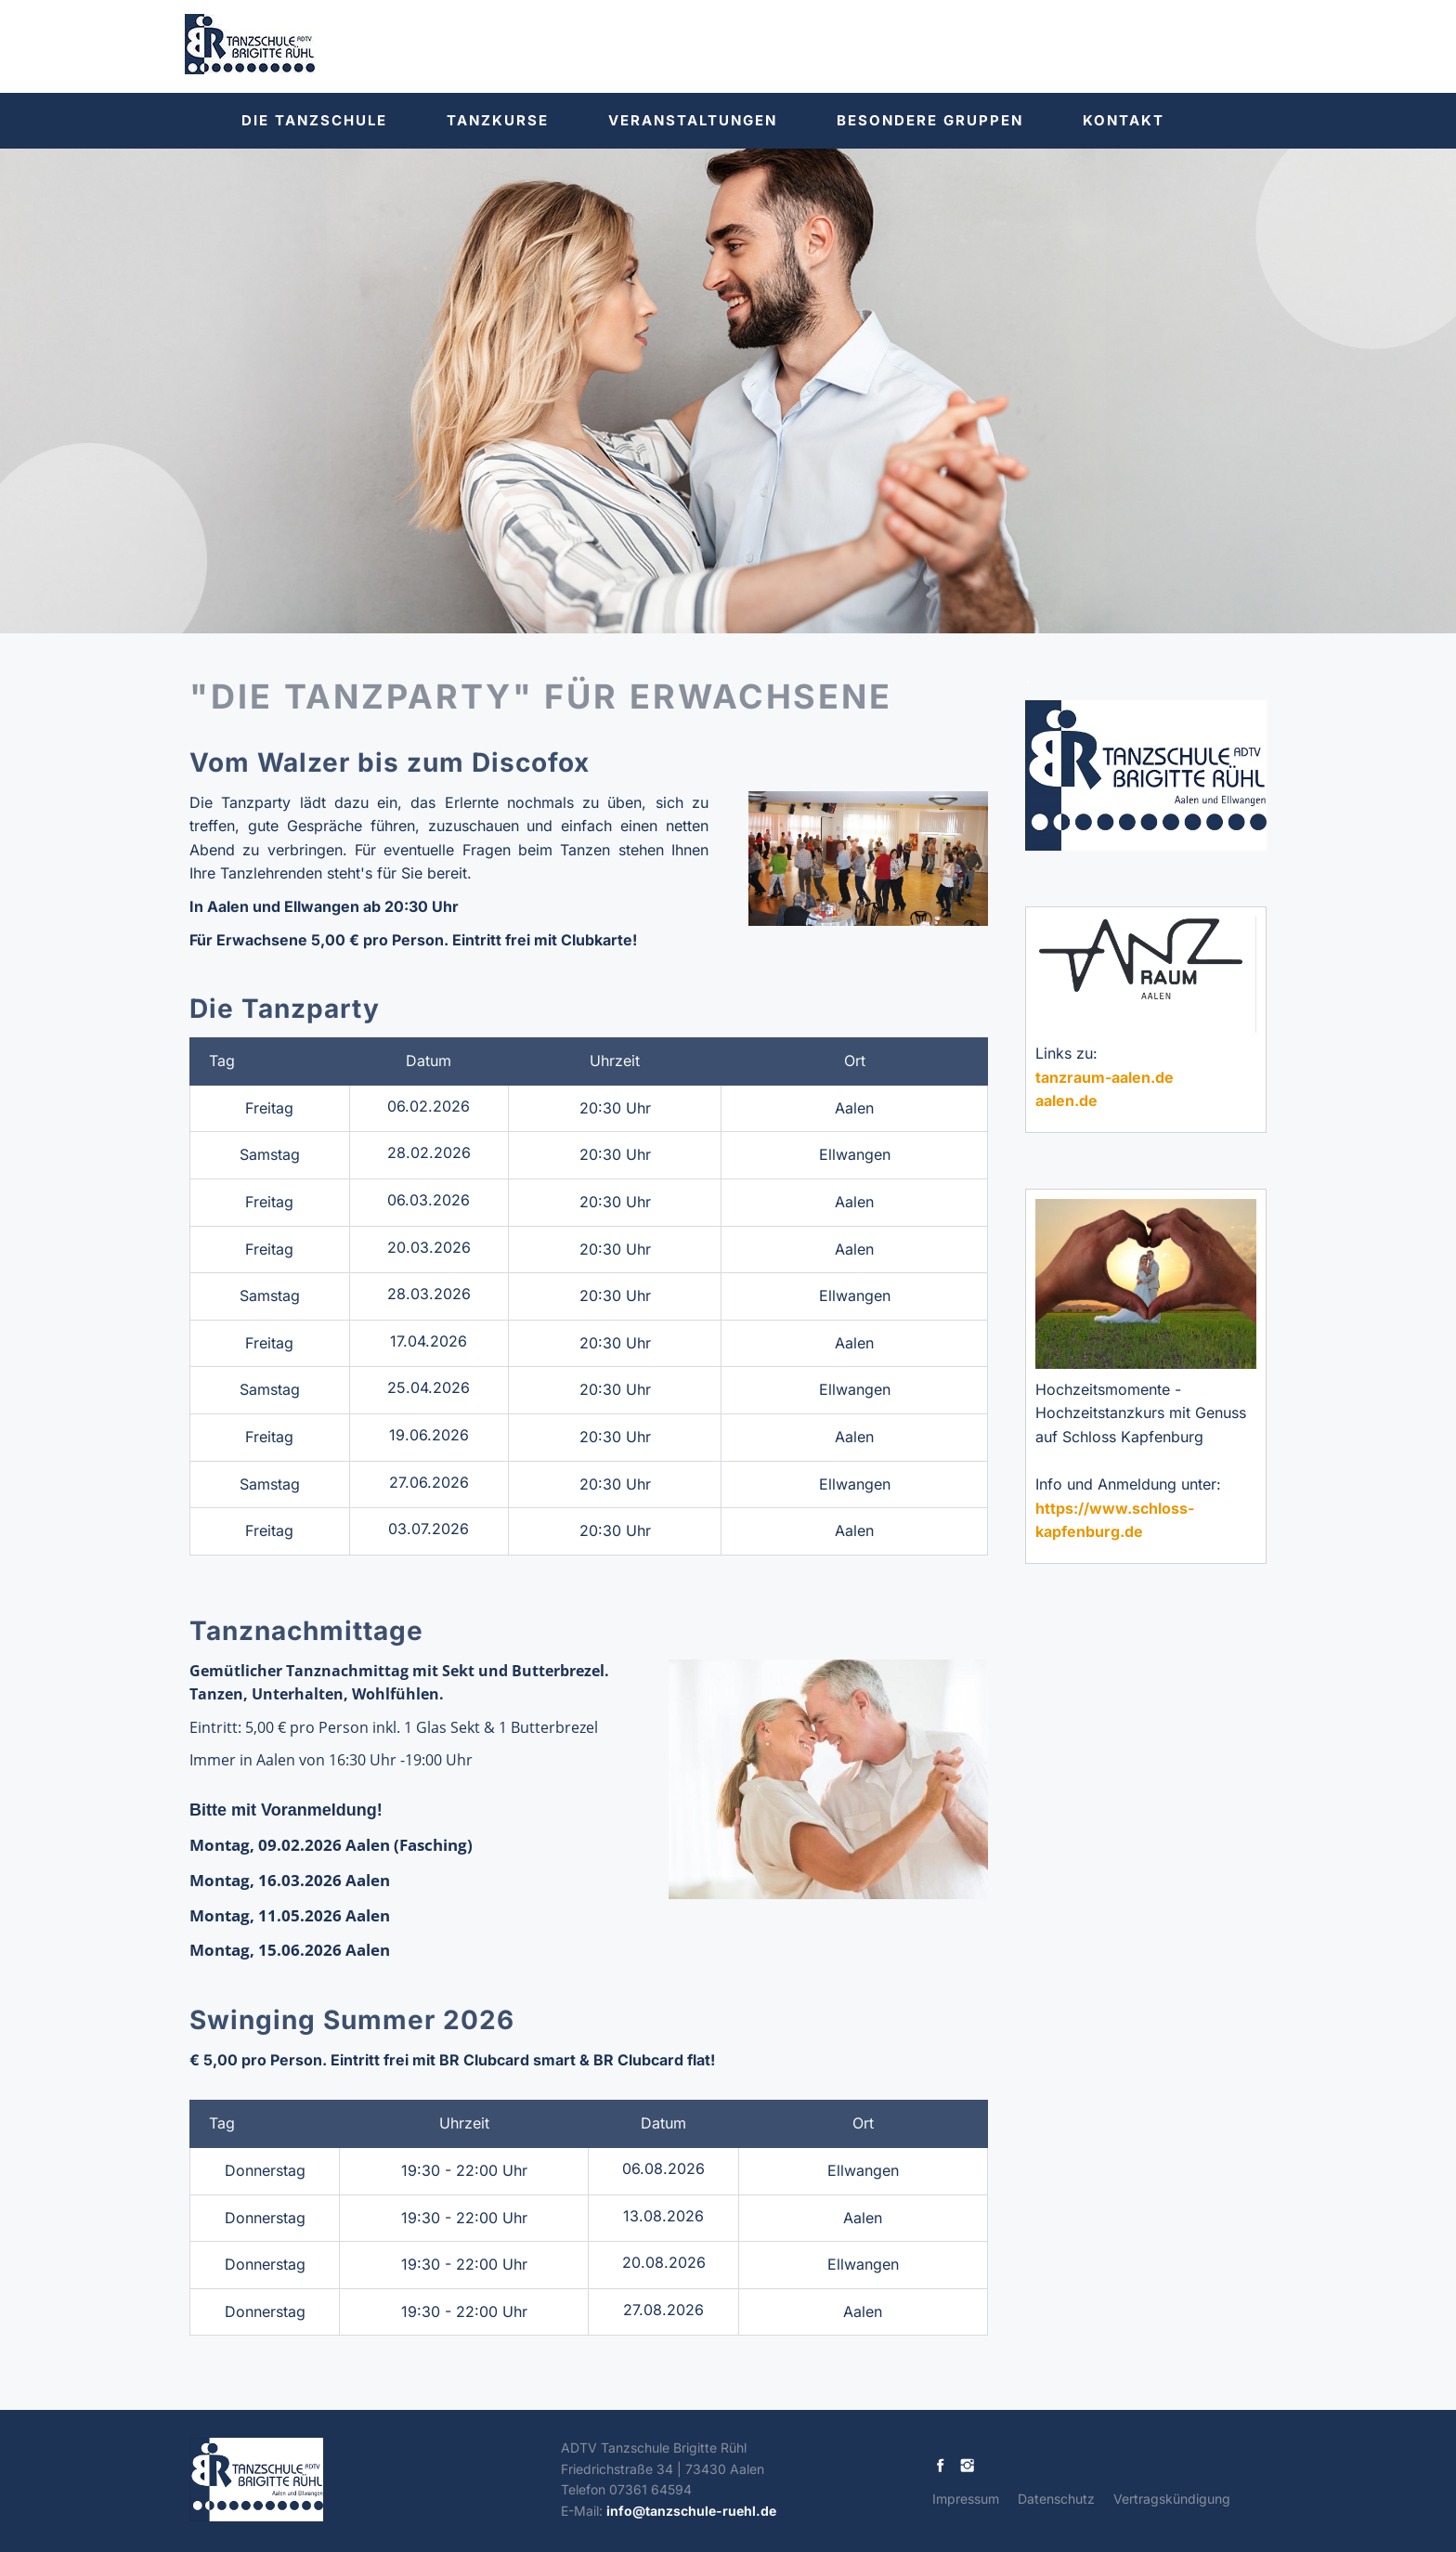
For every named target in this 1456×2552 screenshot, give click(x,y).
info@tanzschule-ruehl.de (691, 2511)
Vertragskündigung (1171, 2498)
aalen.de (1066, 1100)
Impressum (965, 2498)
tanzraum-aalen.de (1104, 1077)
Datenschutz (1056, 2498)
